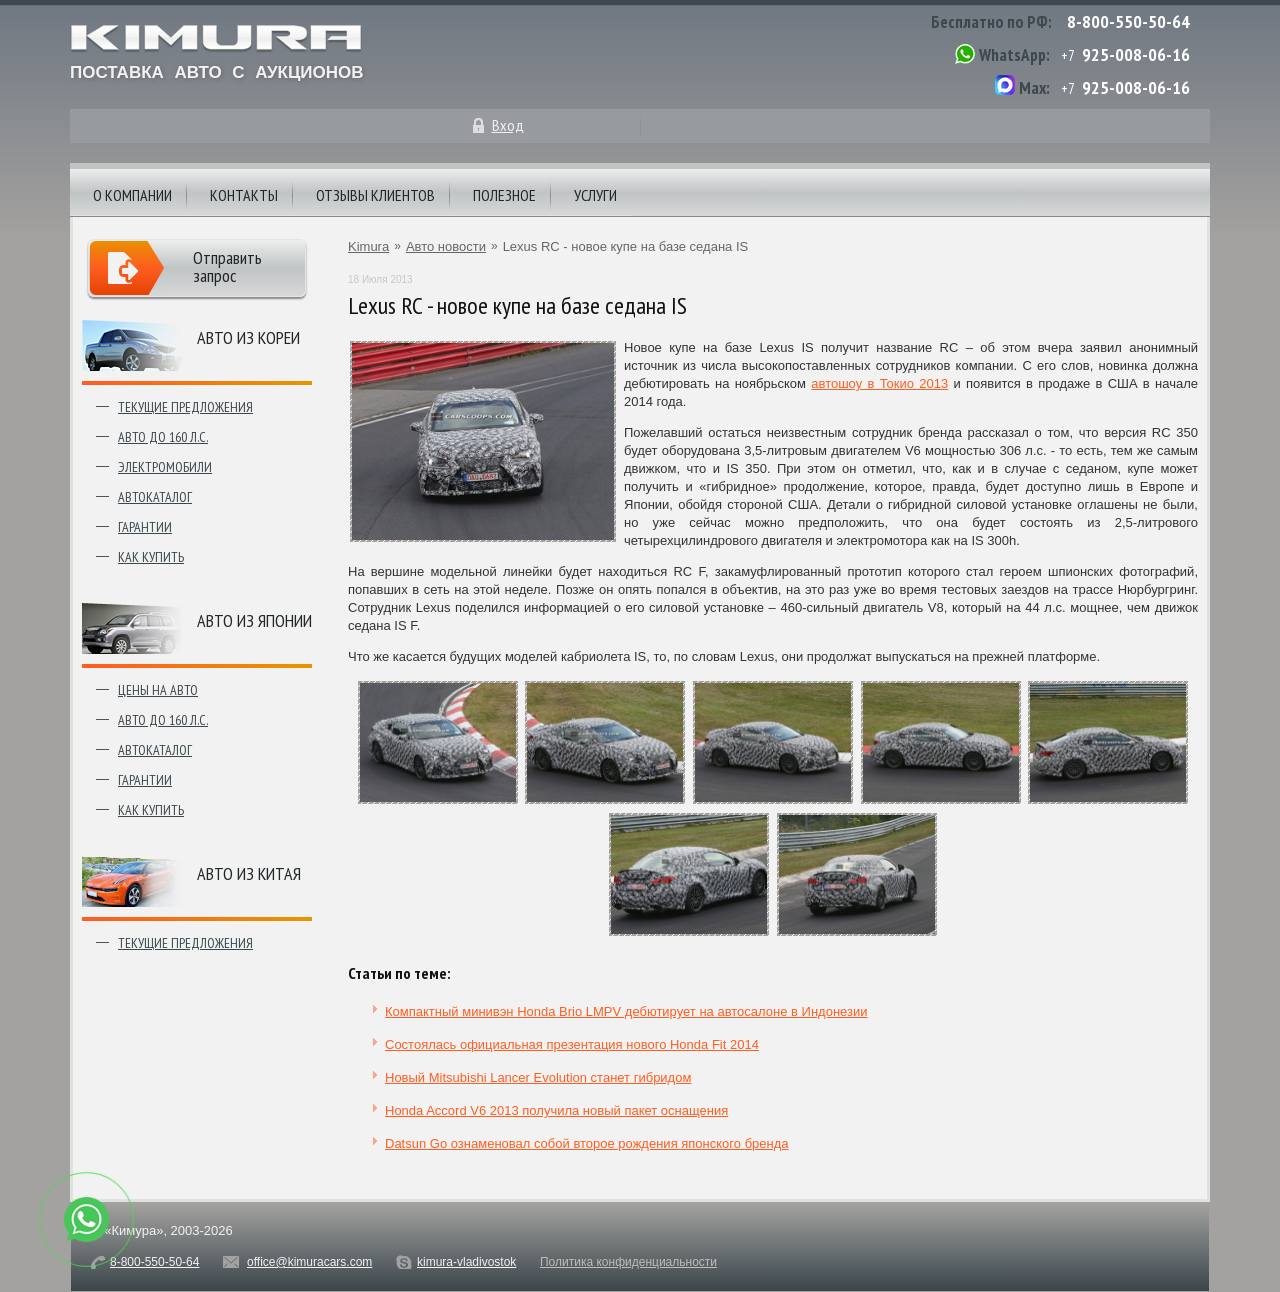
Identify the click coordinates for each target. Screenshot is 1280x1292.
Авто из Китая (249, 873)
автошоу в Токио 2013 (879, 383)
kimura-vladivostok (466, 1262)
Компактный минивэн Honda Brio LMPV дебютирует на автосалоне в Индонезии (626, 1011)
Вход (508, 125)
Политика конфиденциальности (628, 1262)
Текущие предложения (185, 407)
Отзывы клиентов (375, 195)
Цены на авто (158, 690)
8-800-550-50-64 (1128, 21)
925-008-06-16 (1136, 54)
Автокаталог (155, 497)
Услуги (595, 195)
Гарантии (145, 527)
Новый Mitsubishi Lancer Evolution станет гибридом (538, 1077)
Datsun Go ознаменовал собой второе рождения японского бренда (587, 1143)
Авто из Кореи (248, 337)
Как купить (151, 557)
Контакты (244, 195)
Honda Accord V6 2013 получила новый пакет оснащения (556, 1110)
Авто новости (446, 246)
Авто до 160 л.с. (163, 437)
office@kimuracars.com (309, 1262)
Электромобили (165, 467)
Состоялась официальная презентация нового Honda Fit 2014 (572, 1044)
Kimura (368, 246)
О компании (132, 195)
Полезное (504, 195)
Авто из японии (254, 620)
